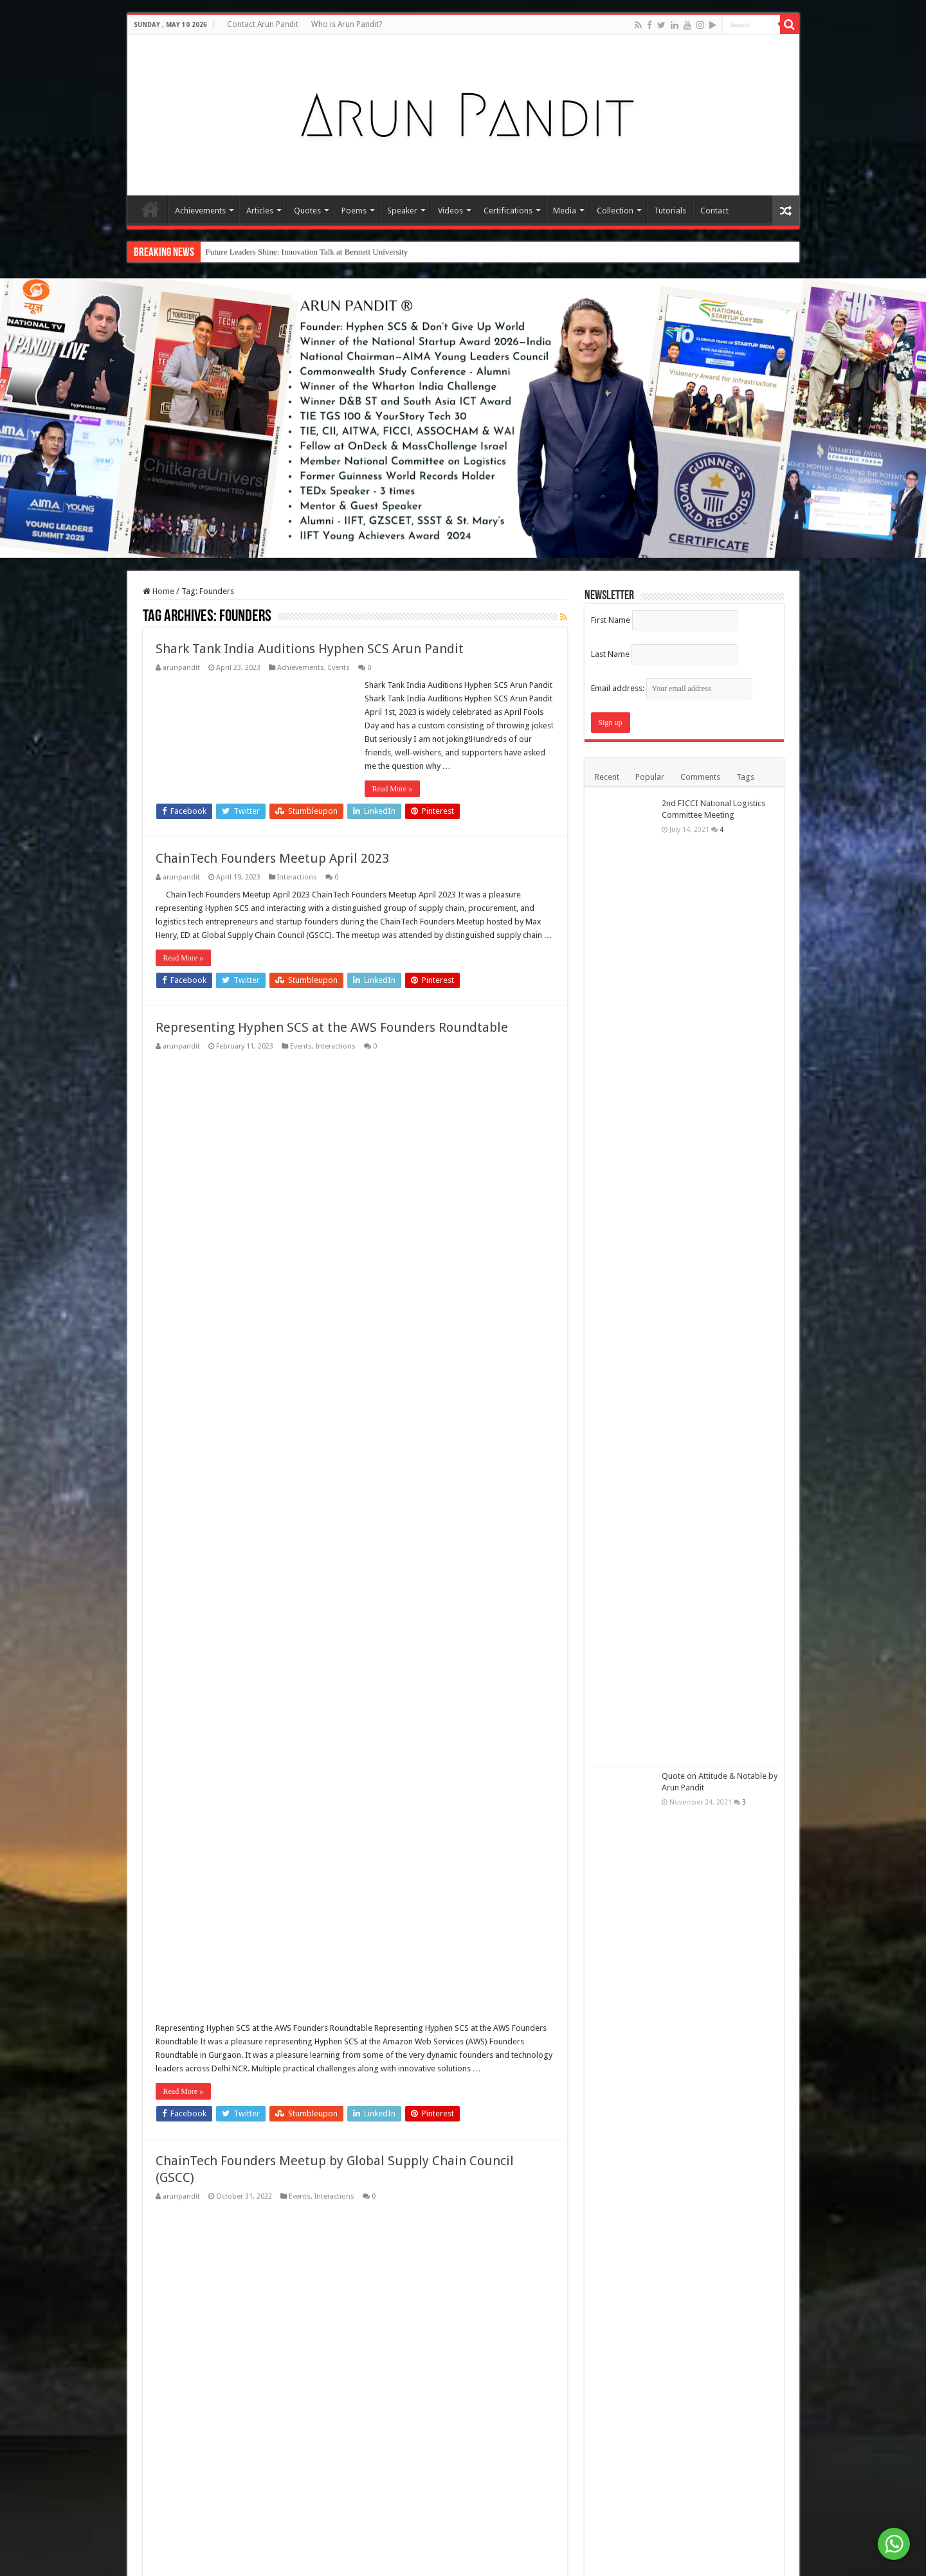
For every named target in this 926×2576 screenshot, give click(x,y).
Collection (615, 210)
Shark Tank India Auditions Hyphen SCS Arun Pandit (310, 648)
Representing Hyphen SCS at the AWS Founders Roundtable (332, 1095)
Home (150, 208)
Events (339, 667)
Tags (745, 777)
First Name (610, 620)
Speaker (402, 210)
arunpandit (181, 667)
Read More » (392, 788)
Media (564, 210)
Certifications (508, 210)
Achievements (200, 210)
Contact (714, 210)
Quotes (307, 210)
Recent (607, 777)
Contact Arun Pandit (262, 24)
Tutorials (670, 210)
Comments (700, 777)
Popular (649, 777)
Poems (354, 210)
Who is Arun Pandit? (346, 24)
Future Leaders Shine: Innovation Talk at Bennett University (307, 252)
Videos (450, 210)
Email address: (671, 688)
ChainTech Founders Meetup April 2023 (272, 858)
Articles (259, 210)
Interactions (297, 877)
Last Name (610, 654)
